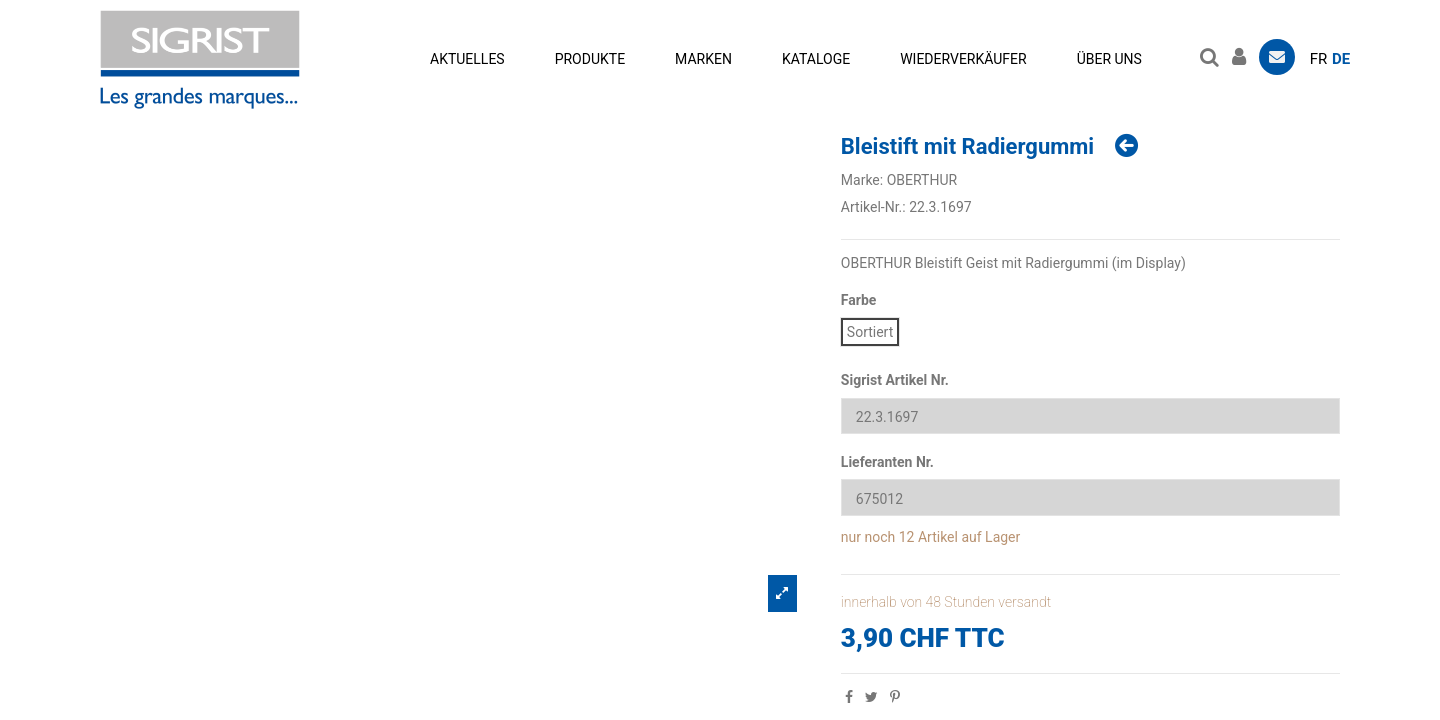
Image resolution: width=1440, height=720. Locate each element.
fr (1319, 59)
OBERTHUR (922, 180)
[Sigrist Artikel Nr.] (1090, 416)
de (1341, 59)
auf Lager (990, 537)
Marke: (862, 180)
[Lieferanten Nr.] (1090, 497)
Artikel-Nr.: (873, 207)
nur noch (868, 537)
